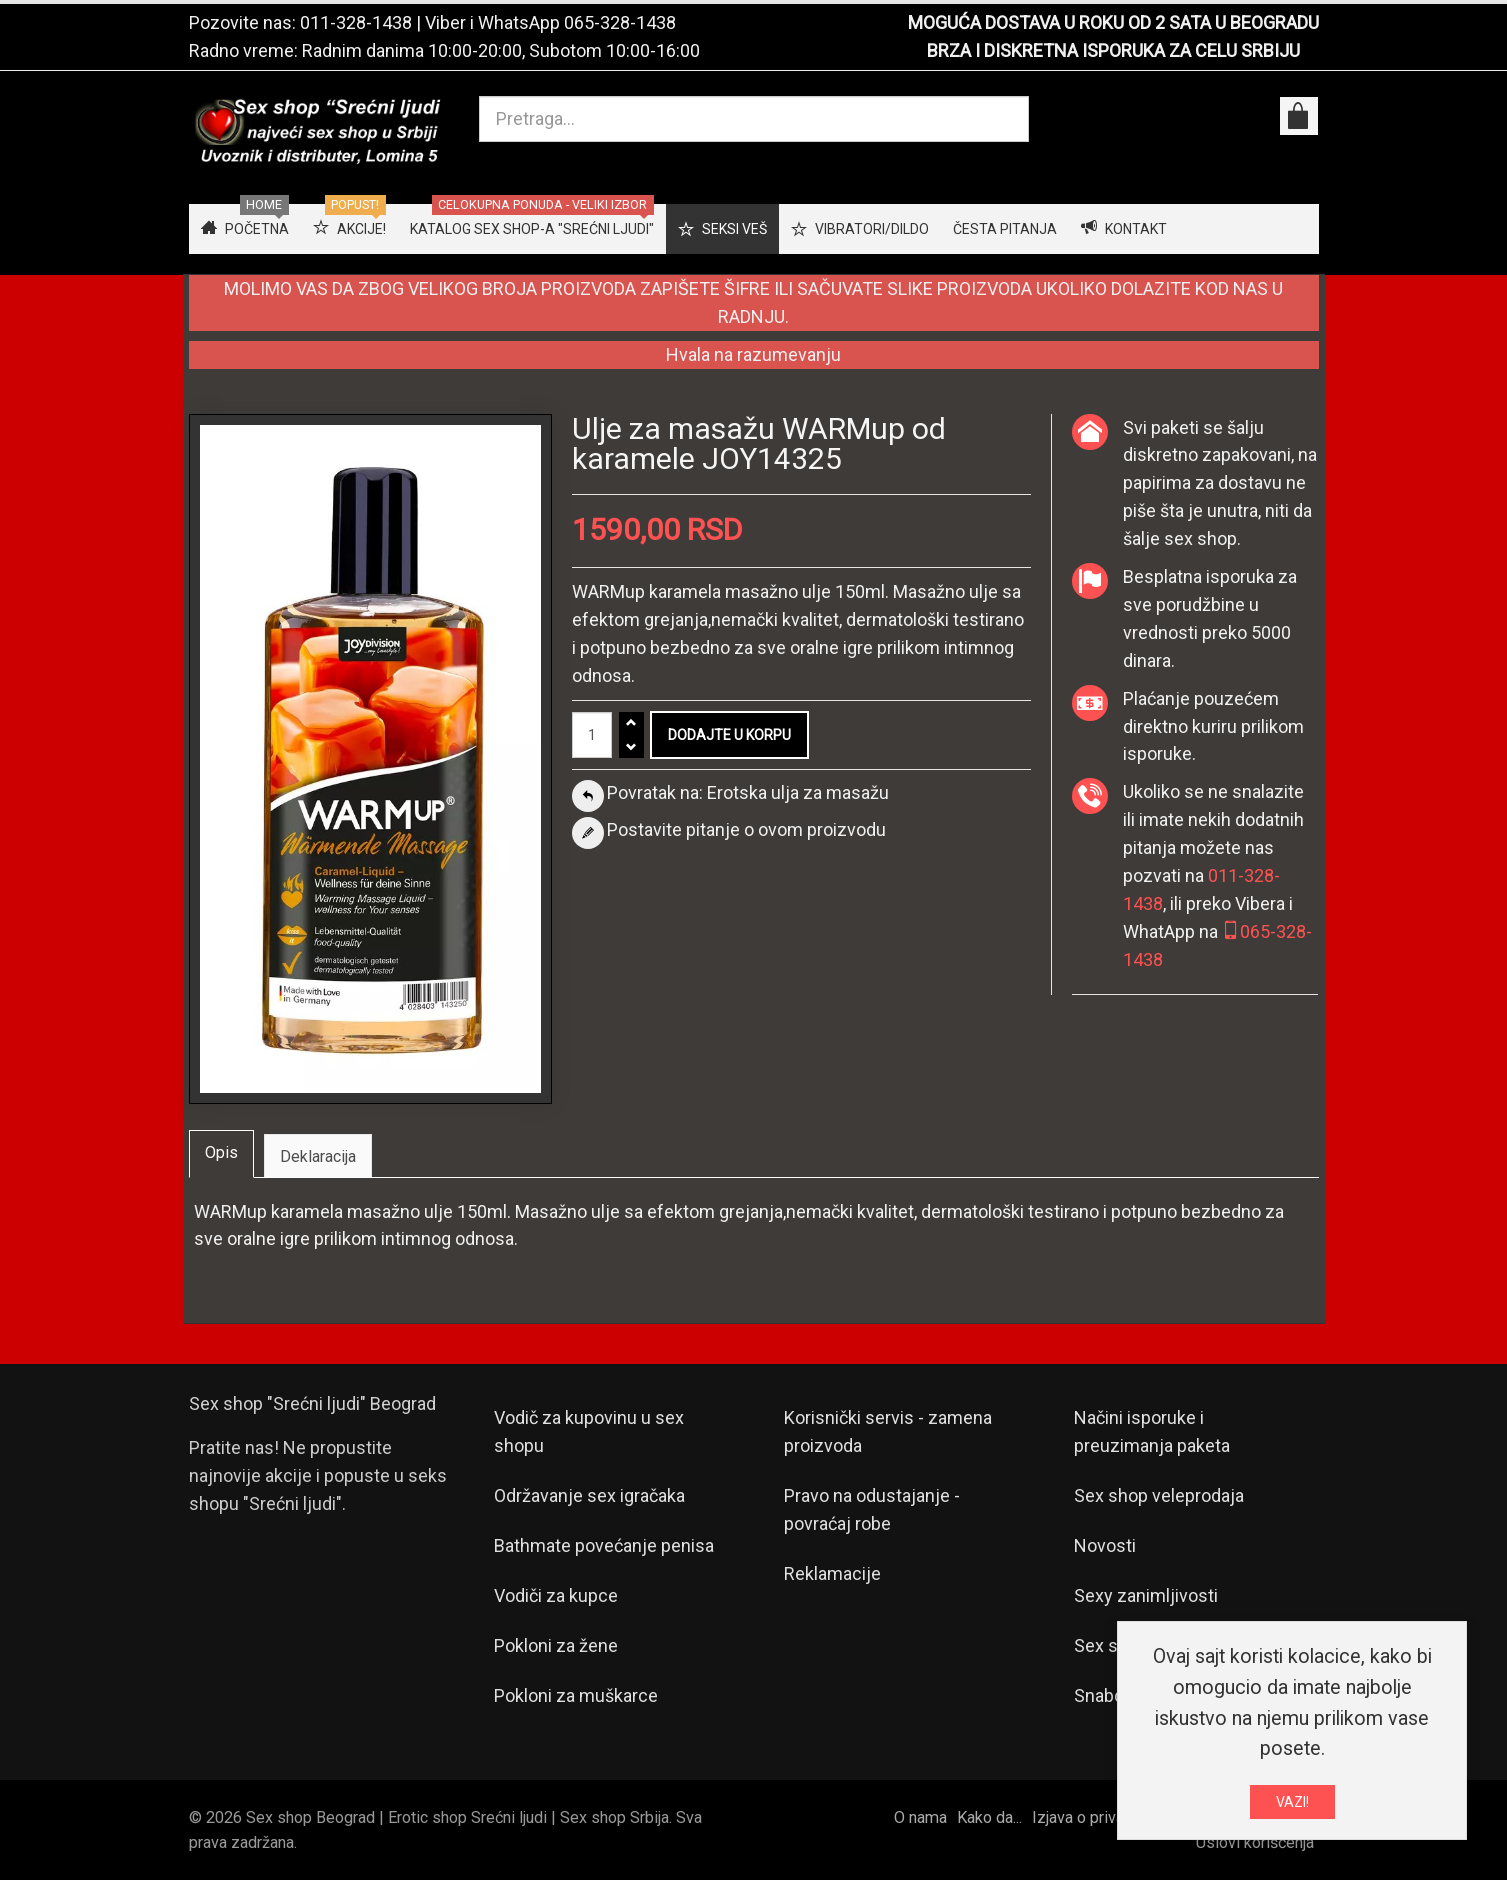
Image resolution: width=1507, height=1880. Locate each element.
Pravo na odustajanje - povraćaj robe (872, 1509)
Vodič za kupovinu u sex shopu (589, 1431)
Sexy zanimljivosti (1146, 1595)
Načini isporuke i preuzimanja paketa (1152, 1431)
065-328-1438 (620, 22)
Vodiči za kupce (556, 1595)
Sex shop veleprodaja (1159, 1495)
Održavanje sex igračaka (589, 1495)
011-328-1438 (356, 22)
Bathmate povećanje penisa (604, 1545)
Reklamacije (832, 1573)
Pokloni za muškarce (576, 1695)
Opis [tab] (221, 1152)
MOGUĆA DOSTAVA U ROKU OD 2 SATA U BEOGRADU (1113, 22)
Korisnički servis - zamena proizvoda (888, 1431)
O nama (920, 1817)
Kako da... (989, 1817)
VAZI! (1292, 1805)
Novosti (1105, 1545)
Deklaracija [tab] (318, 1156)
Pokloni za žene (556, 1645)
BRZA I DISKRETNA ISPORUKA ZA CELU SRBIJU (1113, 50)
